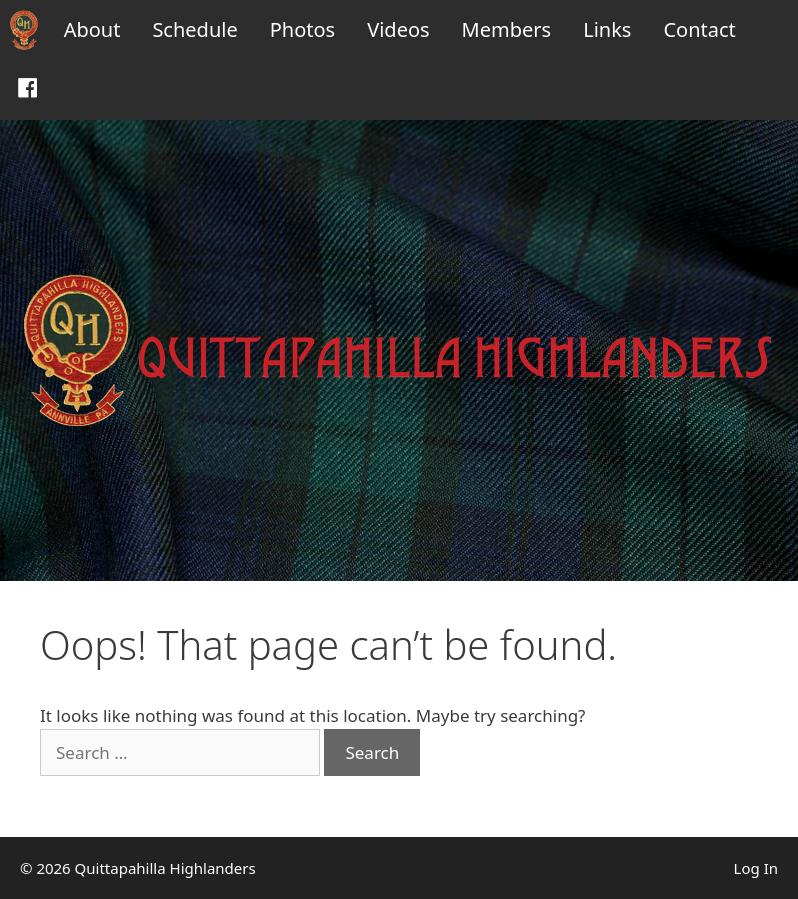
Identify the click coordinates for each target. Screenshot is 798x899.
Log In (756, 868)
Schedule (194, 29)
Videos (398, 29)
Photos (302, 29)
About (92, 29)
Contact (699, 29)
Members (507, 29)
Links (607, 29)
